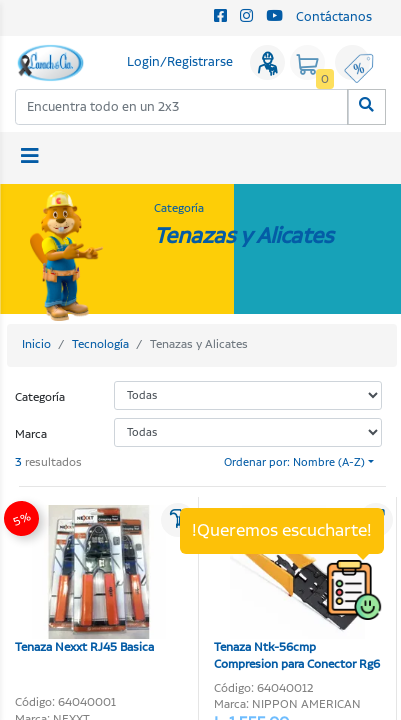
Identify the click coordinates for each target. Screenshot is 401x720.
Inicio (36, 344)
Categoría (40, 397)
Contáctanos (334, 17)
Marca (31, 434)
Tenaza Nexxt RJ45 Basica (90, 580)
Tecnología (100, 344)
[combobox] (182, 106)
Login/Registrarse (180, 62)
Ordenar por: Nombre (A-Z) (294, 463)
